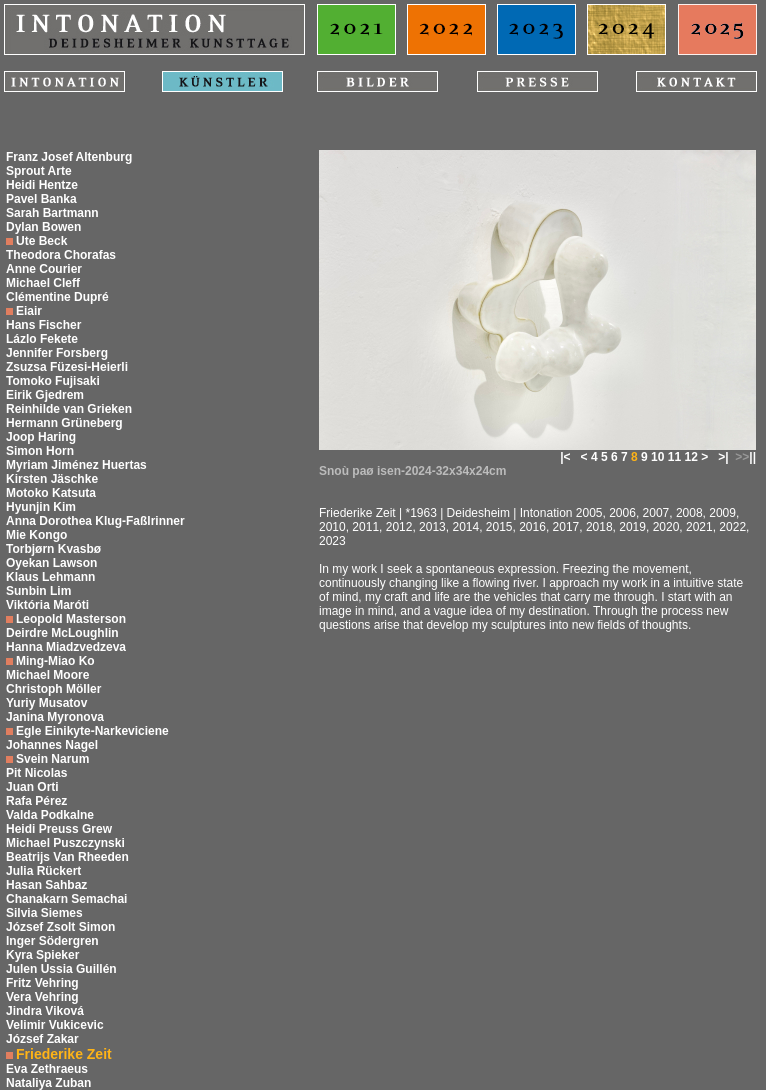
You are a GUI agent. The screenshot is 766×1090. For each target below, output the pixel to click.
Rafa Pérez (36, 801)
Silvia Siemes (44, 913)
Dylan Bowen (43, 227)
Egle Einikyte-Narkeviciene (92, 731)
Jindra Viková (45, 1011)
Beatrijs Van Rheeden (67, 857)
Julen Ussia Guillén (61, 969)
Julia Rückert (43, 871)
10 (657, 457)
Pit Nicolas (36, 773)
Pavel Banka (41, 199)
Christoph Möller (53, 689)
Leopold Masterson (71, 619)
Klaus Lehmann (50, 577)
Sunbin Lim (38, 591)
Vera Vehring (42, 997)
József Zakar (42, 1039)
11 (674, 457)
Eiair (29, 311)
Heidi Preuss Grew (59, 829)
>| (723, 457)
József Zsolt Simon (60, 927)
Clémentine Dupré (57, 297)
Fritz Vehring (42, 983)
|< (565, 457)
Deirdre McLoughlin (62, 633)
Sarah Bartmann (52, 213)
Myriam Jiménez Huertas (76, 465)
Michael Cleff (43, 283)
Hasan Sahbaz (46, 885)
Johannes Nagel (52, 745)
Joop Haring (41, 437)
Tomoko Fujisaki (53, 381)
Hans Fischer (43, 325)
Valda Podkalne (50, 815)
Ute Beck (41, 241)
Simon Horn (40, 451)
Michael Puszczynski (65, 843)
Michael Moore (47, 675)
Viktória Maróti (47, 605)
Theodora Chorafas (61, 255)
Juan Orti (32, 787)
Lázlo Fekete (42, 339)
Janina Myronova (55, 717)
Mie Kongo (36, 535)
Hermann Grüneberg (64, 423)
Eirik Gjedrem (45, 395)
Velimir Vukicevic (55, 1025)
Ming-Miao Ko (55, 661)
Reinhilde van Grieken (69, 409)
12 (690, 457)
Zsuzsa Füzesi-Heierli (67, 367)
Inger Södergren (52, 941)
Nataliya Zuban (48, 1083)
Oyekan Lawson (51, 563)
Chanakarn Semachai (66, 899)
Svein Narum (52, 759)
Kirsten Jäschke (52, 479)
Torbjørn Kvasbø (53, 549)
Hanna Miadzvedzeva (66, 647)
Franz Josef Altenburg (69, 157)
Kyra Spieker (42, 955)
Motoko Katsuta (51, 493)
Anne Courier (44, 269)
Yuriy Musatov (46, 703)
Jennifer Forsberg (57, 353)
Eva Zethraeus (47, 1069)
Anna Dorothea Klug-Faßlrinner (95, 521)
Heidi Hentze (42, 185)
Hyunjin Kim (41, 507)
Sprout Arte (39, 171)
